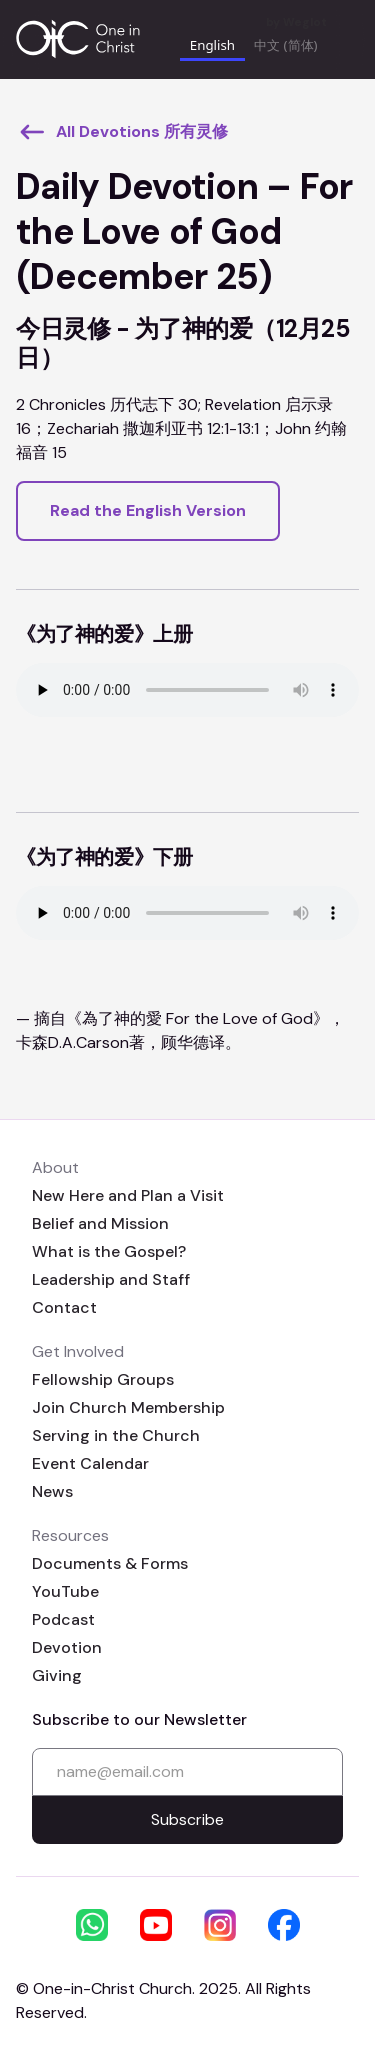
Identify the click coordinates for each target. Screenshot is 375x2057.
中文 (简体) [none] (285, 45)
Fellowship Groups (103, 1379)
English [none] (212, 45)
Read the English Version (148, 510)
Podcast (63, 1619)
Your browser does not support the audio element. (187, 690)
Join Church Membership (128, 1407)
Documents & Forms (110, 1563)
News (52, 1491)
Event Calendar (90, 1463)
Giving (57, 1675)
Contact (64, 1307)
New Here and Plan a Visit (128, 1195)
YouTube (65, 1591)
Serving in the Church (116, 1435)
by (296, 22)
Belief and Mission (100, 1223)
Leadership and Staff (111, 1279)
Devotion (67, 1647)
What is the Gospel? (109, 1251)
